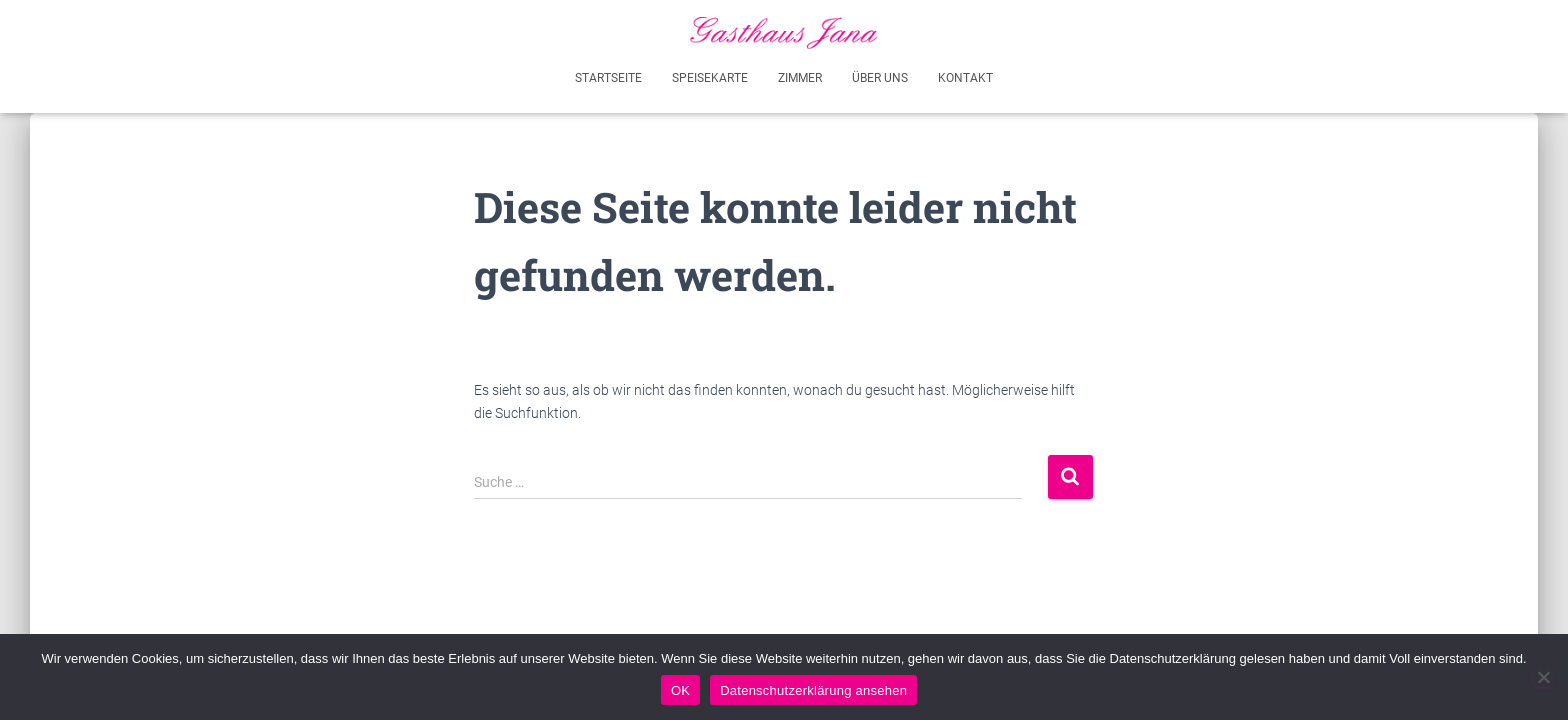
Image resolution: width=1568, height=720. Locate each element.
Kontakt (965, 78)
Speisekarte (710, 78)
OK (680, 690)
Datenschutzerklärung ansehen (813, 690)
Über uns (880, 78)
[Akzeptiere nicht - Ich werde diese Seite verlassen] (1543, 677)
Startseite (608, 78)
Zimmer (800, 78)
